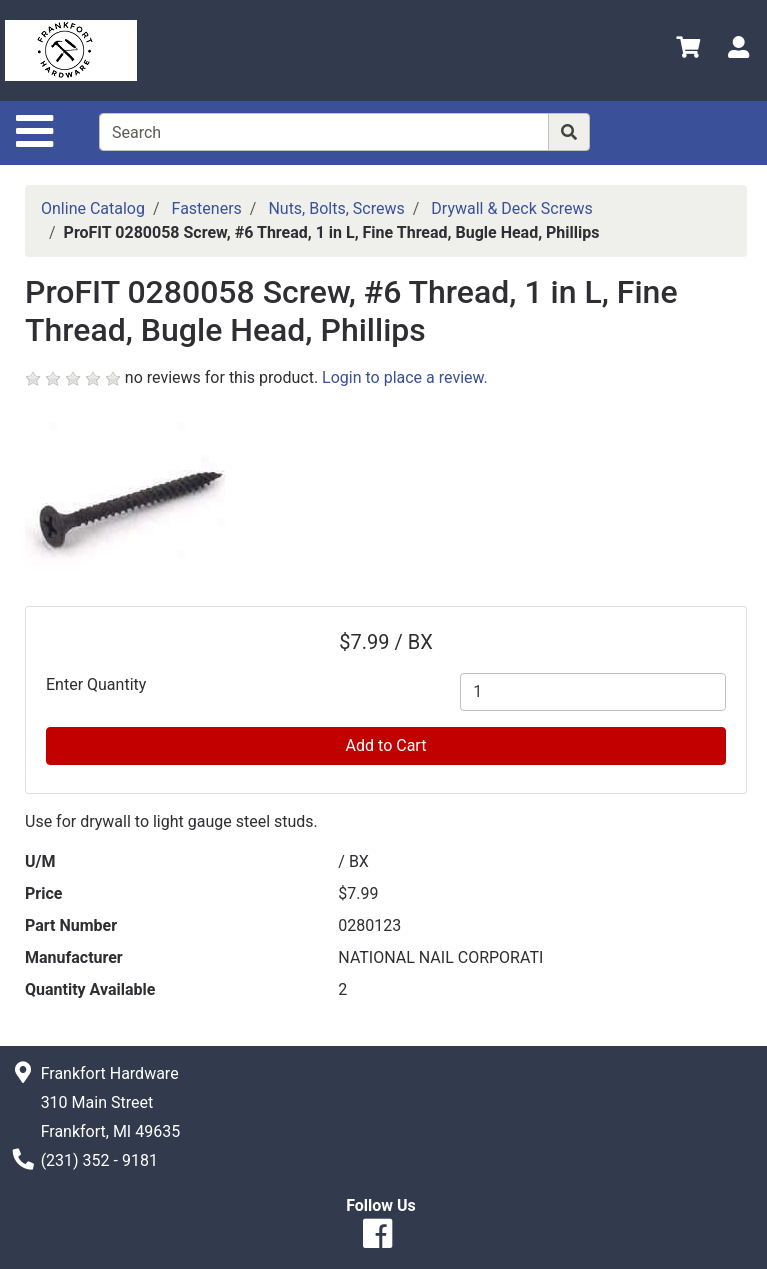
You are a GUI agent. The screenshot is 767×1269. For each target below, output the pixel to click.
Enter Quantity (96, 684)
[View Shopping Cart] (688, 50)
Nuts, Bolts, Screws (336, 208)
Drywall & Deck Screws (511, 208)
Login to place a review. (405, 377)
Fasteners (207, 208)
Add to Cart (386, 745)
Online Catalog (93, 208)
